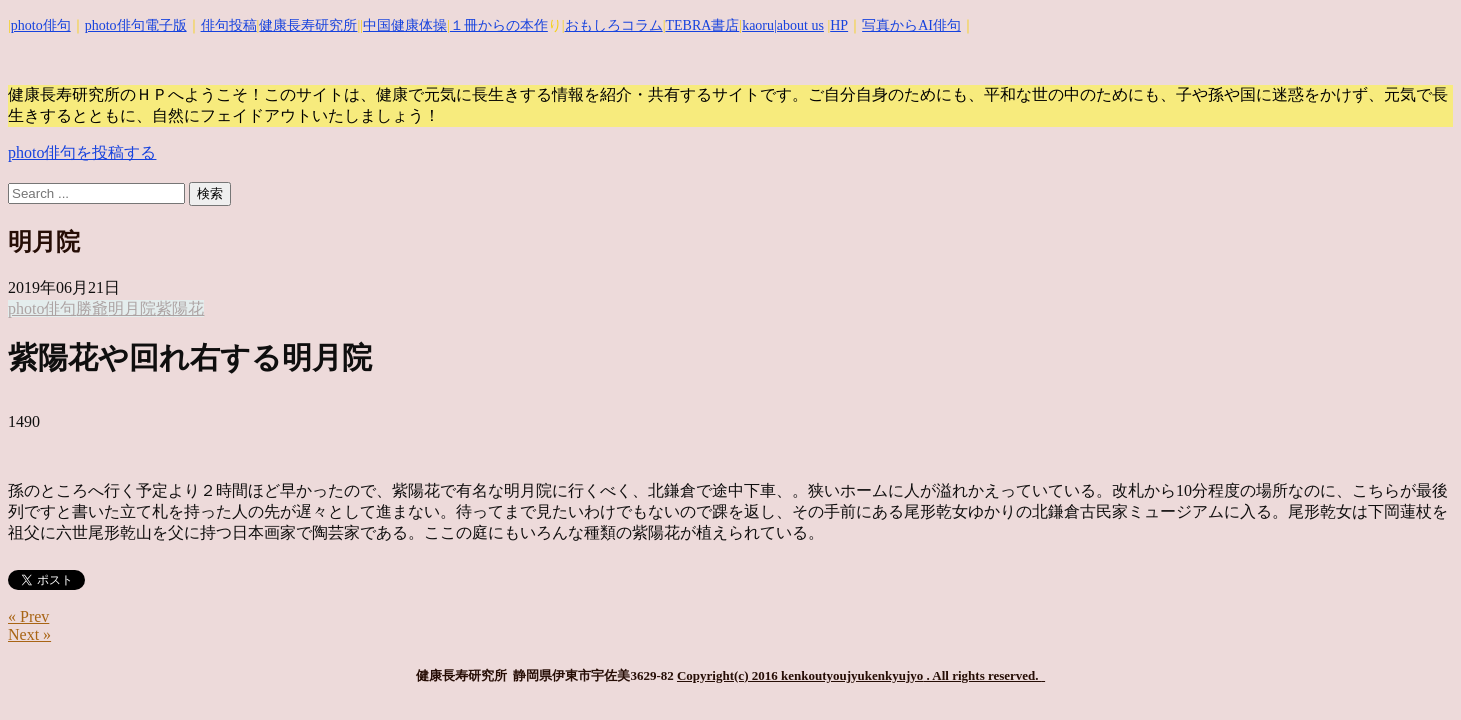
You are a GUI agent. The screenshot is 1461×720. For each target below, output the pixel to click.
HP (839, 25)
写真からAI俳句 (911, 25)
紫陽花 (180, 308)
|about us (799, 25)
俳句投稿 (229, 25)
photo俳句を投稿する (82, 152)
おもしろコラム (614, 25)
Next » (29, 634)
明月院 (132, 308)
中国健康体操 (405, 25)
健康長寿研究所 (308, 25)
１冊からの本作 (499, 25)
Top (1413, 672)
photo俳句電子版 (136, 25)
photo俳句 (41, 25)
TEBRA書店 (702, 25)
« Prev (28, 616)
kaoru (758, 25)
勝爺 (92, 308)
